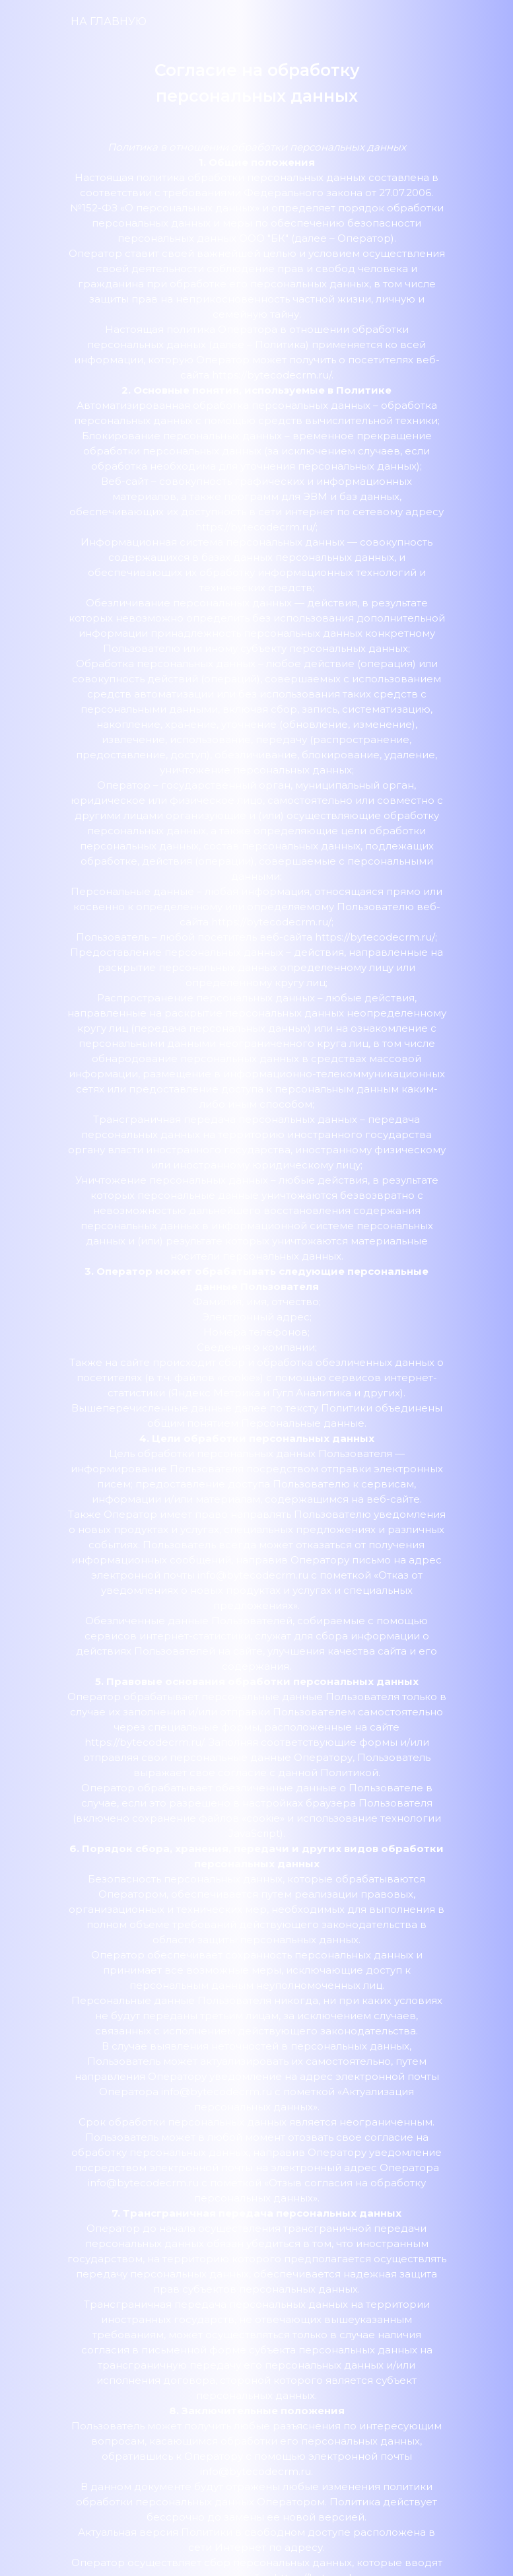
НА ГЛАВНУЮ (109, 21)
